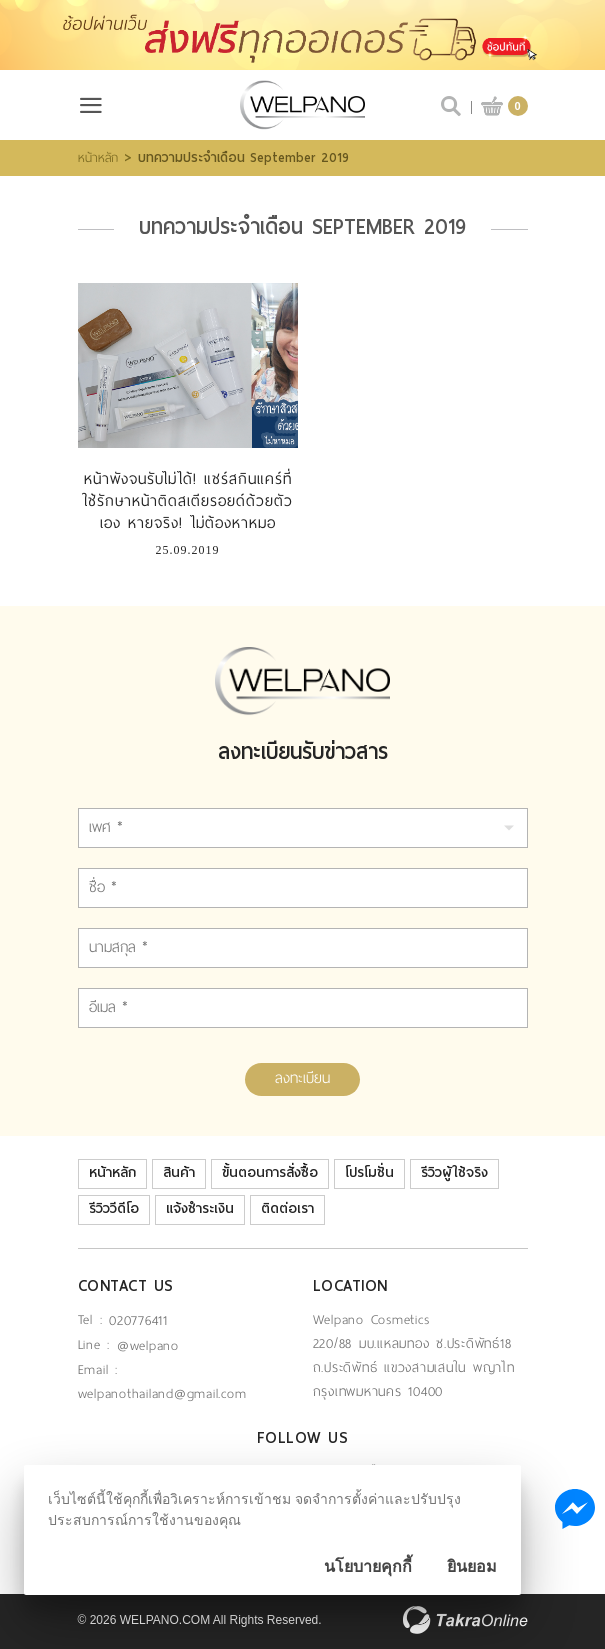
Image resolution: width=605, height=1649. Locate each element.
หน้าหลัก (98, 158)
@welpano (148, 1345)
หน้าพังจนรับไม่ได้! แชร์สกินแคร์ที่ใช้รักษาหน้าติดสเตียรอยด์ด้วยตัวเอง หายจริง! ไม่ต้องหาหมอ (187, 501)
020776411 (138, 1320)
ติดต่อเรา (287, 1208)
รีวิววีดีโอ (114, 1208)
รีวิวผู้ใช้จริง (454, 1172)
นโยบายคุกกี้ (368, 1566)
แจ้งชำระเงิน (200, 1208)
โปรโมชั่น (369, 1172)
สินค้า (179, 1172)
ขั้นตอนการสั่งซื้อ (270, 1172)
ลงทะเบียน (302, 1078)
